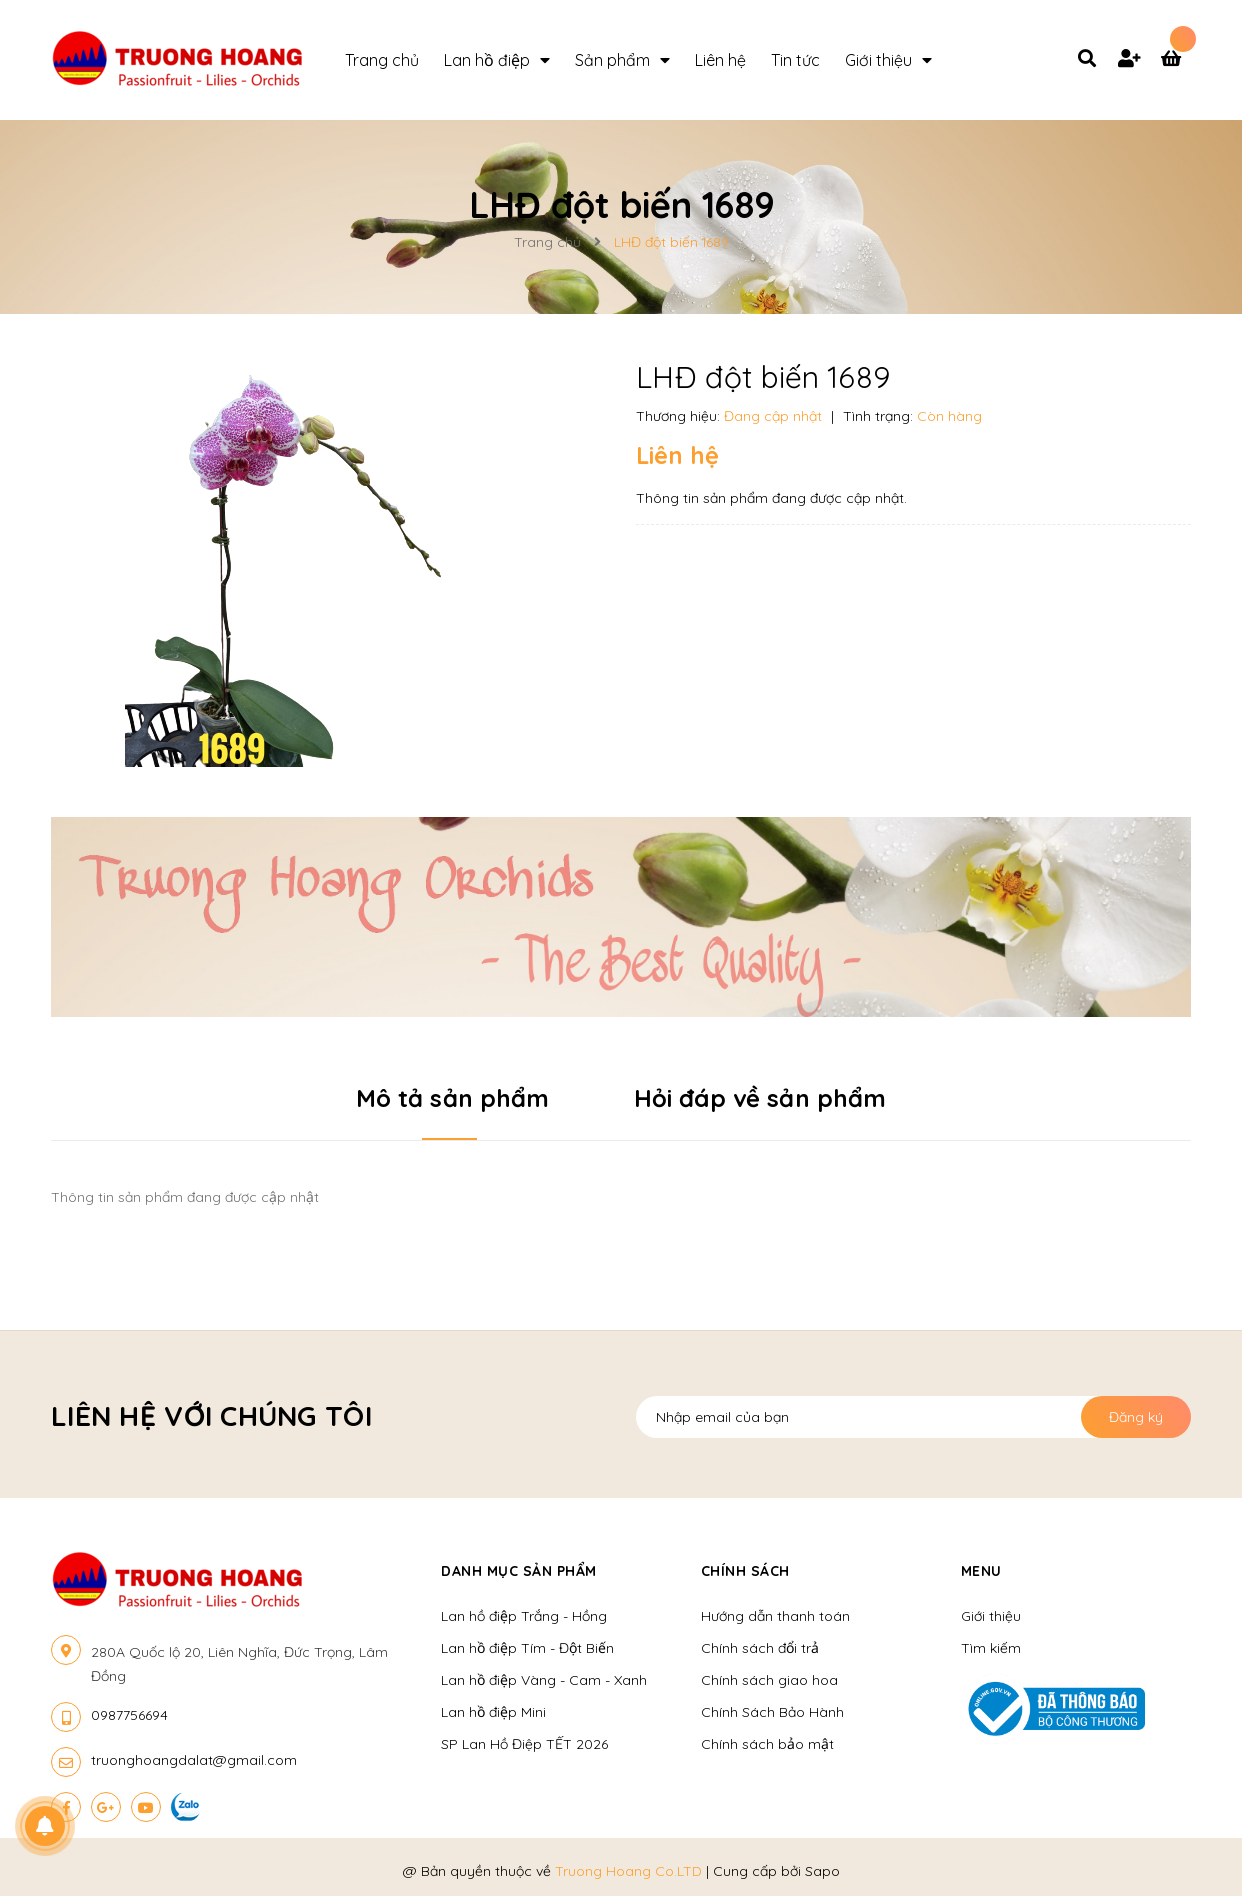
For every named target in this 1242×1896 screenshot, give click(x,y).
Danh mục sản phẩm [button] (519, 1571)
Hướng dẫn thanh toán (775, 1616)
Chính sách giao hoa (769, 1680)
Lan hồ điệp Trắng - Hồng (524, 1616)
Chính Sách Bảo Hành (772, 1712)
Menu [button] (981, 1571)
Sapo (822, 1871)
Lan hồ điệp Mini (493, 1712)
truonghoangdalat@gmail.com (194, 1760)
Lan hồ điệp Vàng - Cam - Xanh (544, 1680)
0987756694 (129, 1715)
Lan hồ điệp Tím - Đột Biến (527, 1648)
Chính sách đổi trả (760, 1648)
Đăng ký (1136, 1417)
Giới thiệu (991, 1616)
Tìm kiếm (991, 1648)
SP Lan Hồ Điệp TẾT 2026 (524, 1744)
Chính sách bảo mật (767, 1744)
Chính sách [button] (745, 1571)
